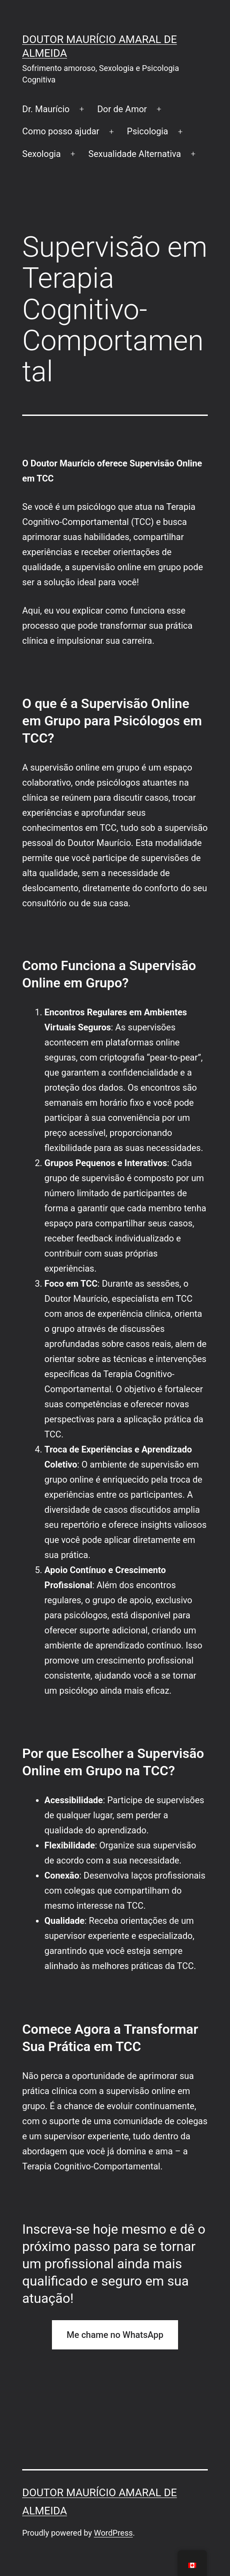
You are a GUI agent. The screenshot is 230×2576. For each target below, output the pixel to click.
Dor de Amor (122, 109)
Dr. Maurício (46, 109)
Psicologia (147, 131)
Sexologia (41, 154)
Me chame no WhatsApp (115, 2334)
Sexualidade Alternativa (134, 154)
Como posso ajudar (60, 131)
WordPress (113, 2532)
